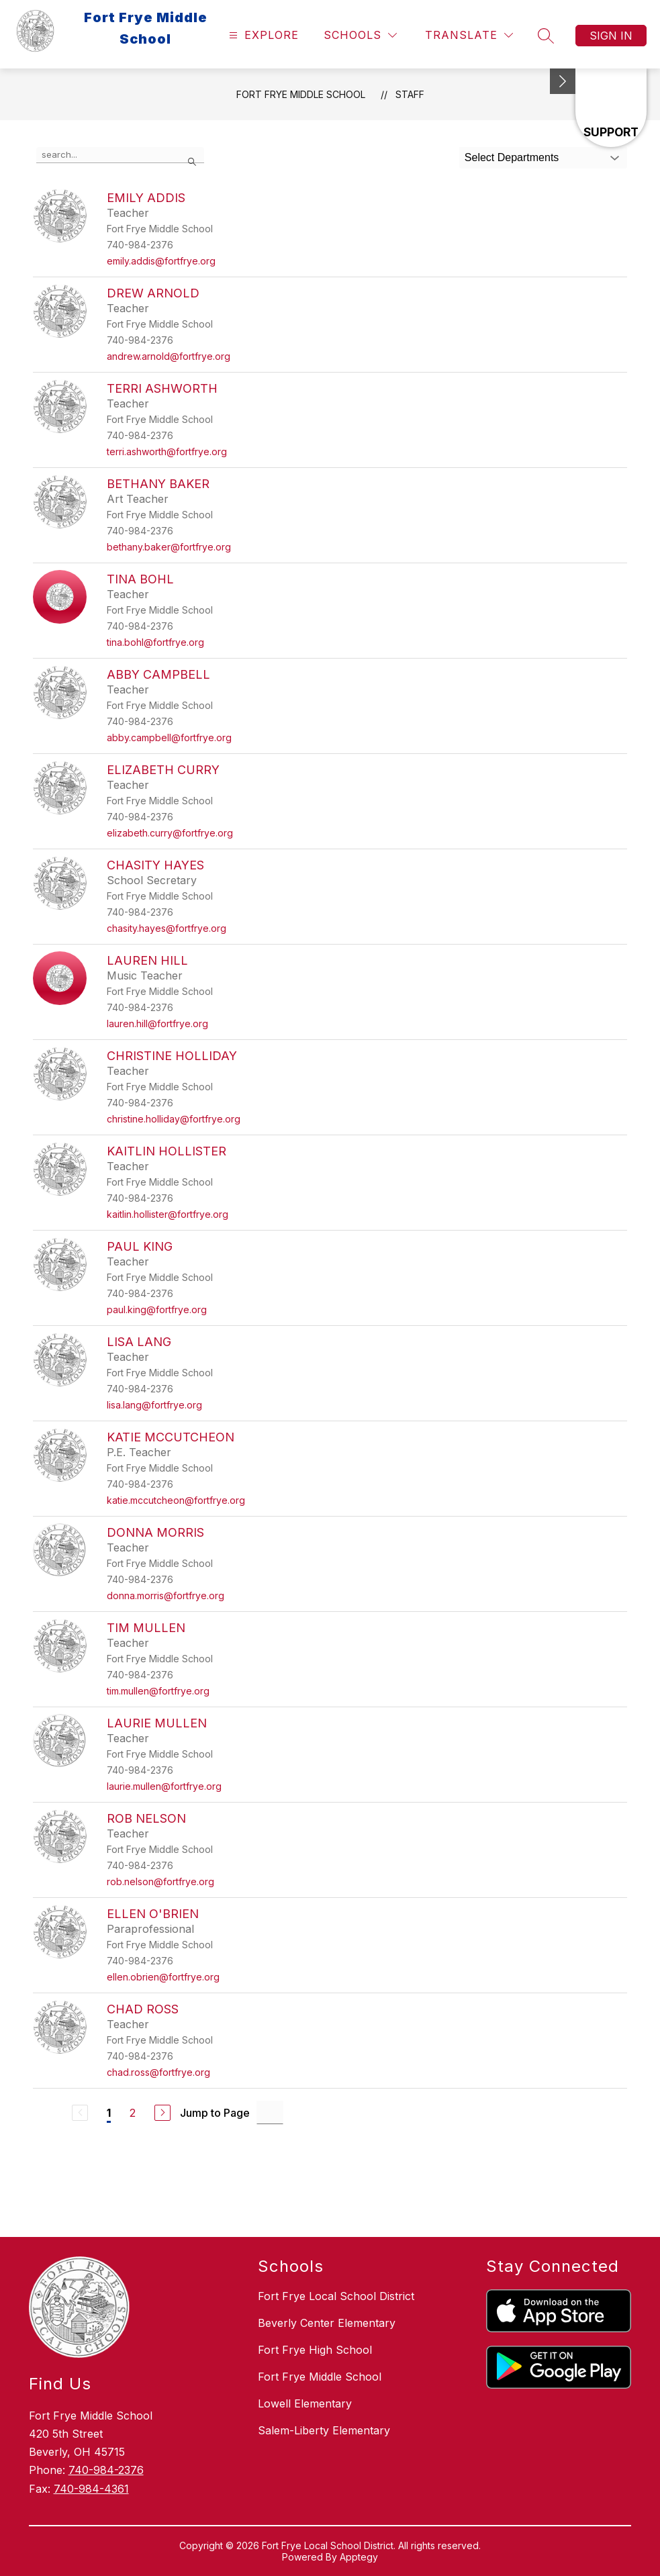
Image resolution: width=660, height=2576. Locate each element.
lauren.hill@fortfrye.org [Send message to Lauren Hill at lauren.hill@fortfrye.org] (157, 1023)
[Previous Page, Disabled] (80, 2113)
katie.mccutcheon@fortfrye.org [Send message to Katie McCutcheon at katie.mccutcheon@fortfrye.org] (176, 1500)
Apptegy (359, 2557)
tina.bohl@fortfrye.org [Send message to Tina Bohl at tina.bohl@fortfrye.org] (155, 642)
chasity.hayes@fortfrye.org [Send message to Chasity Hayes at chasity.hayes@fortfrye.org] (166, 928)
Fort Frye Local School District (336, 2296)
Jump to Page (215, 2112)
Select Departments (512, 157)
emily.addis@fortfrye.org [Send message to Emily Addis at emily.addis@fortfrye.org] (161, 261)
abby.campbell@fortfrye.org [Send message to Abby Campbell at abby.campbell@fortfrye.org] (169, 737)
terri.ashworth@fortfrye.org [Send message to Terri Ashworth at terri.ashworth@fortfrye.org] (167, 451)
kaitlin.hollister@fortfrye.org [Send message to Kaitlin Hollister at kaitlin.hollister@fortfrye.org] (167, 1214)
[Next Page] (162, 2113)
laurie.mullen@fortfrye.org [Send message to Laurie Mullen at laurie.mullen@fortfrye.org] (164, 1786)
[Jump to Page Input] (269, 2112)
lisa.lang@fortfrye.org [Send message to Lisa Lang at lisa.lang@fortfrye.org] (154, 1405)
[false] (120, 155)
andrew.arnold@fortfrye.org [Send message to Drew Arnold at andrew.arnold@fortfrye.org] (168, 356)
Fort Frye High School (315, 2349)
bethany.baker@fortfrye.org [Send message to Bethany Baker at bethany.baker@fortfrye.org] (169, 547)
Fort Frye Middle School (300, 94)
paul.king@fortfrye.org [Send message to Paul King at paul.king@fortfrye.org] (157, 1309)
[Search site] (546, 36)
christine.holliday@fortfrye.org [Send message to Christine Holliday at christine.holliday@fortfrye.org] (173, 1119)
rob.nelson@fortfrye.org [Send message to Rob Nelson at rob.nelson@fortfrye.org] (160, 1881)
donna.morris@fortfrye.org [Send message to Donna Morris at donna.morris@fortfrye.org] (165, 1595)
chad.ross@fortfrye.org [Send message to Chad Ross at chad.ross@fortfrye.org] (158, 2072)
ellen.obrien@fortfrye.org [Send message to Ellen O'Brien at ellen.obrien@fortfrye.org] (163, 1977)
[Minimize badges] (562, 81)
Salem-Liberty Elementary (324, 2430)
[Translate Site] (469, 35)
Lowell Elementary (305, 2403)
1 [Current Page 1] (109, 2112)
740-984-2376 (106, 2470)
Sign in (611, 35)
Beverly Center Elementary (326, 2323)
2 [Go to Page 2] (133, 2112)
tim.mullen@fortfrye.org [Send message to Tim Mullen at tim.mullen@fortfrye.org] (158, 1691)
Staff (409, 94)
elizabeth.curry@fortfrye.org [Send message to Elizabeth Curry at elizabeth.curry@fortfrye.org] (170, 833)
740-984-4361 (91, 2488)
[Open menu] (262, 35)
